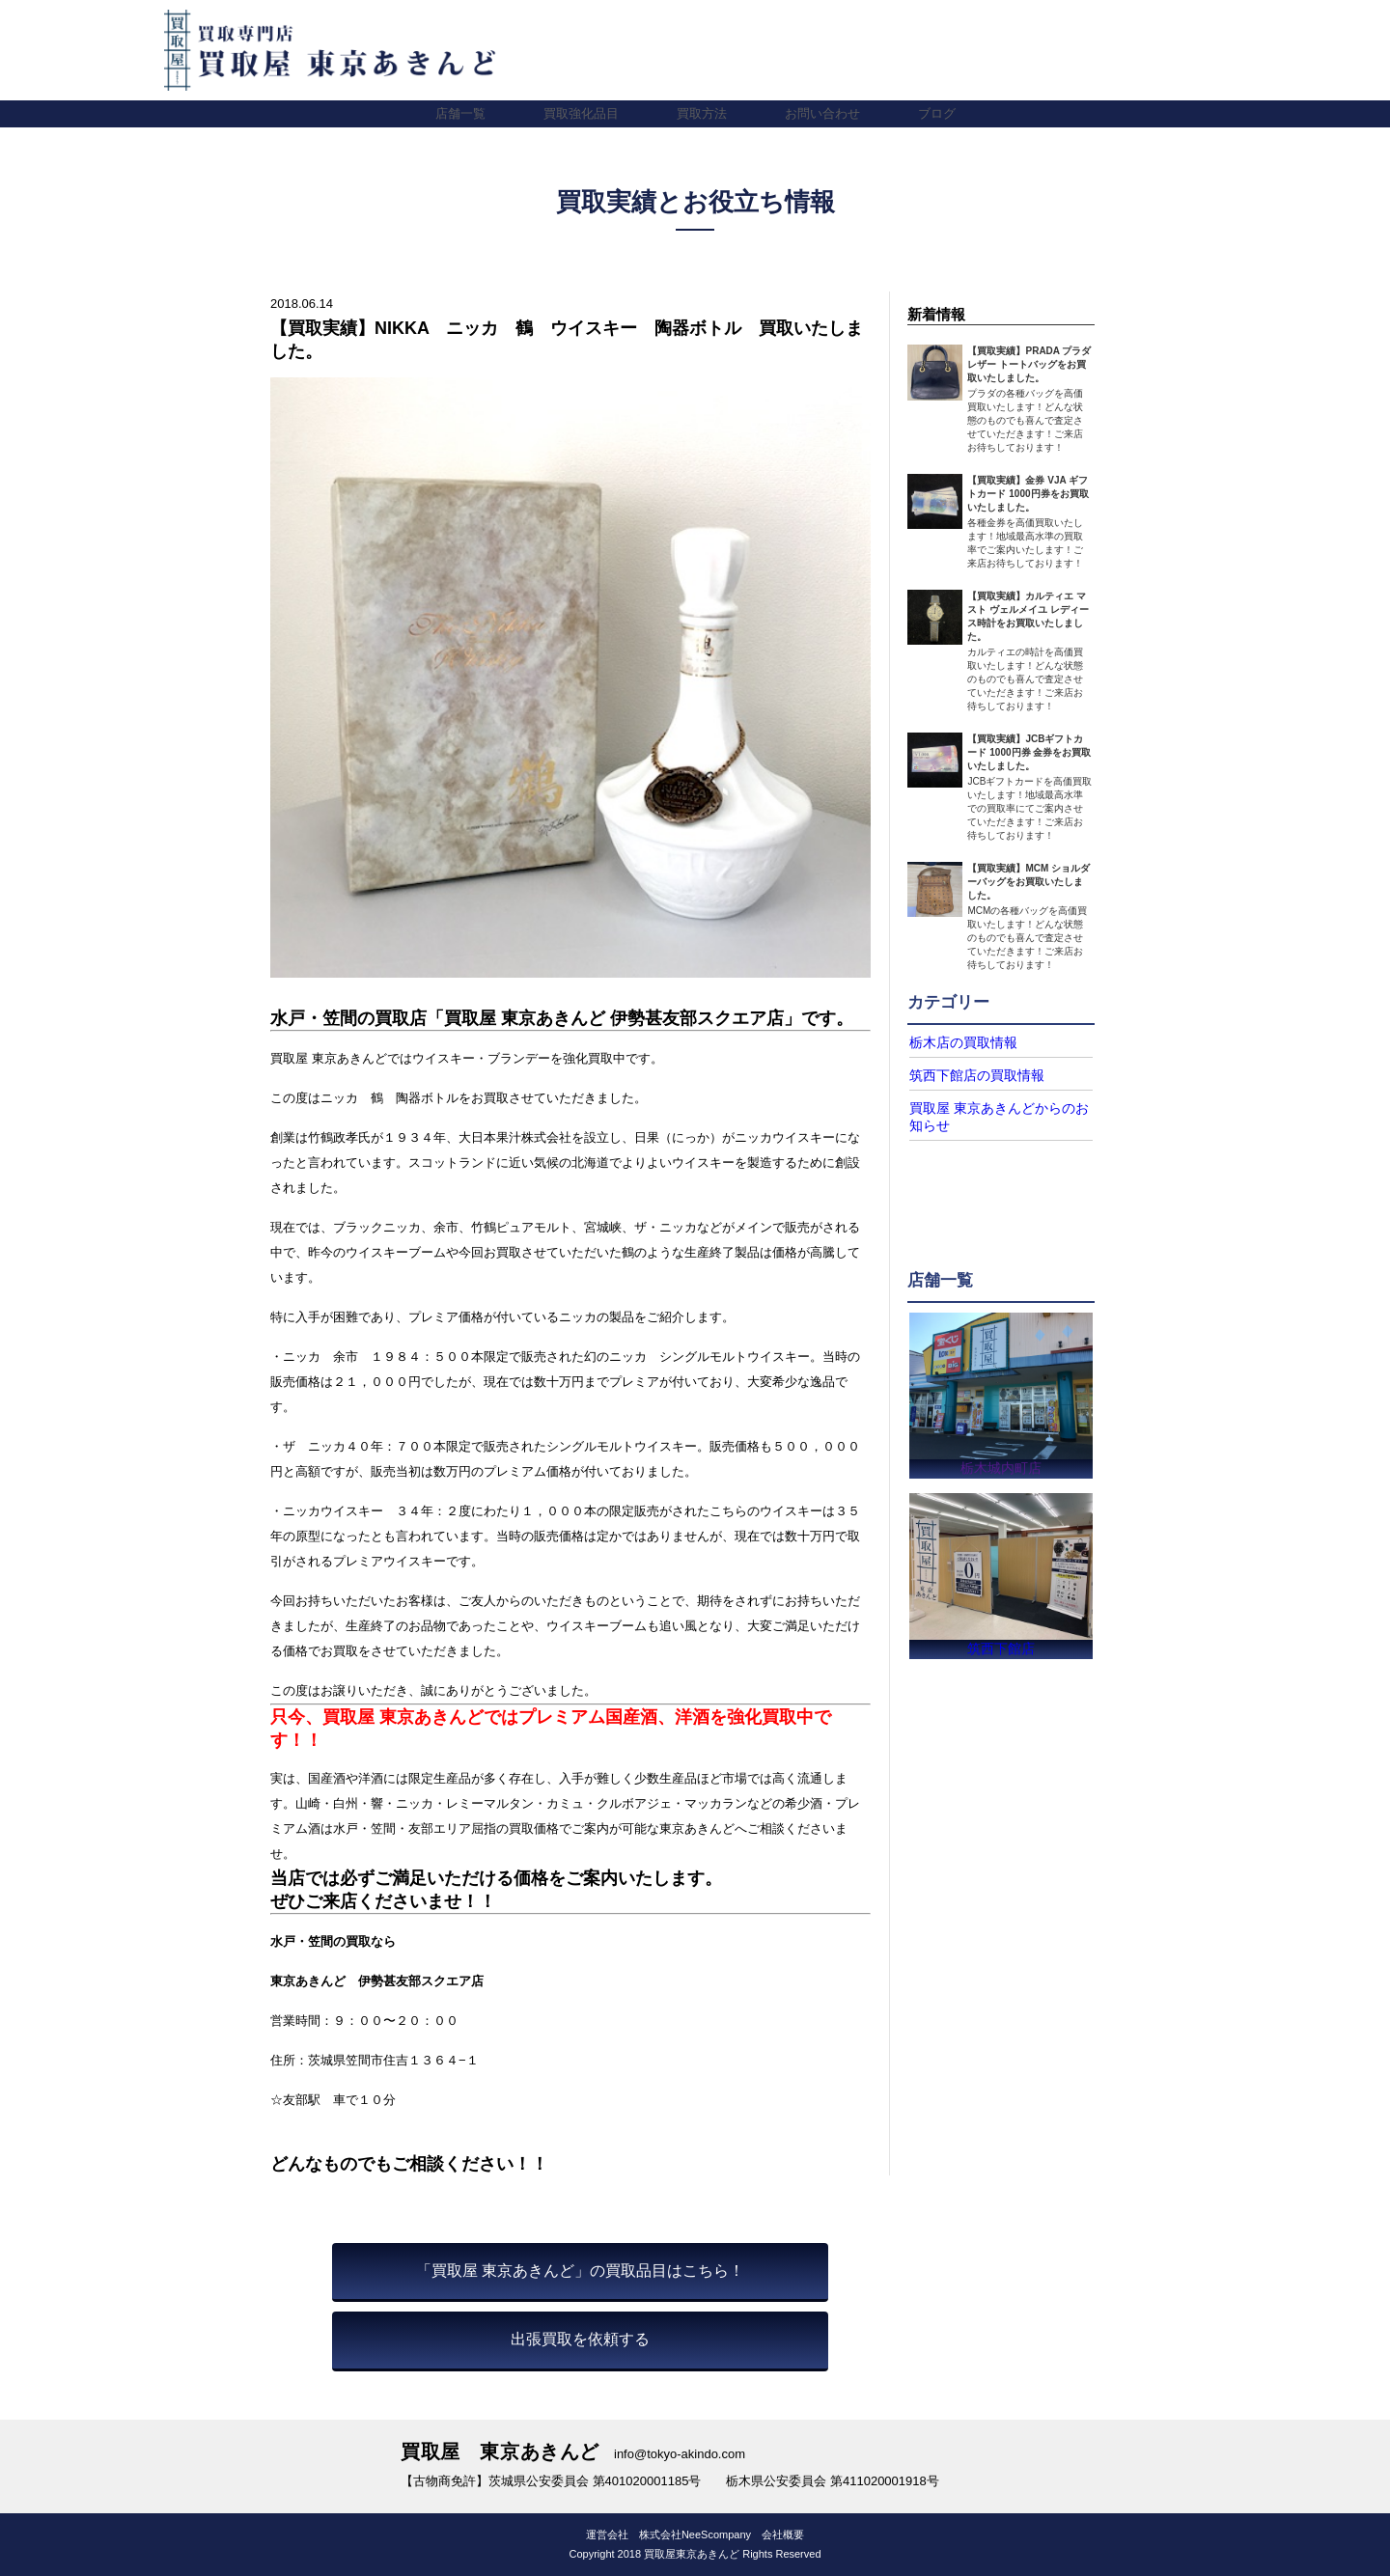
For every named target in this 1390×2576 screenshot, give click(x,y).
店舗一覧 (460, 113)
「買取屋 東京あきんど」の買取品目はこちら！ (580, 2270)
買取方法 (702, 113)
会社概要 (783, 2534)
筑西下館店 (1000, 1647)
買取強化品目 (581, 113)
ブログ (937, 113)
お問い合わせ (822, 113)
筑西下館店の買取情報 (967, 1074)
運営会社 (607, 2534)
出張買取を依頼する (580, 2339)
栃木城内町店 (1001, 1461)
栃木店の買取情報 (955, 1042)
